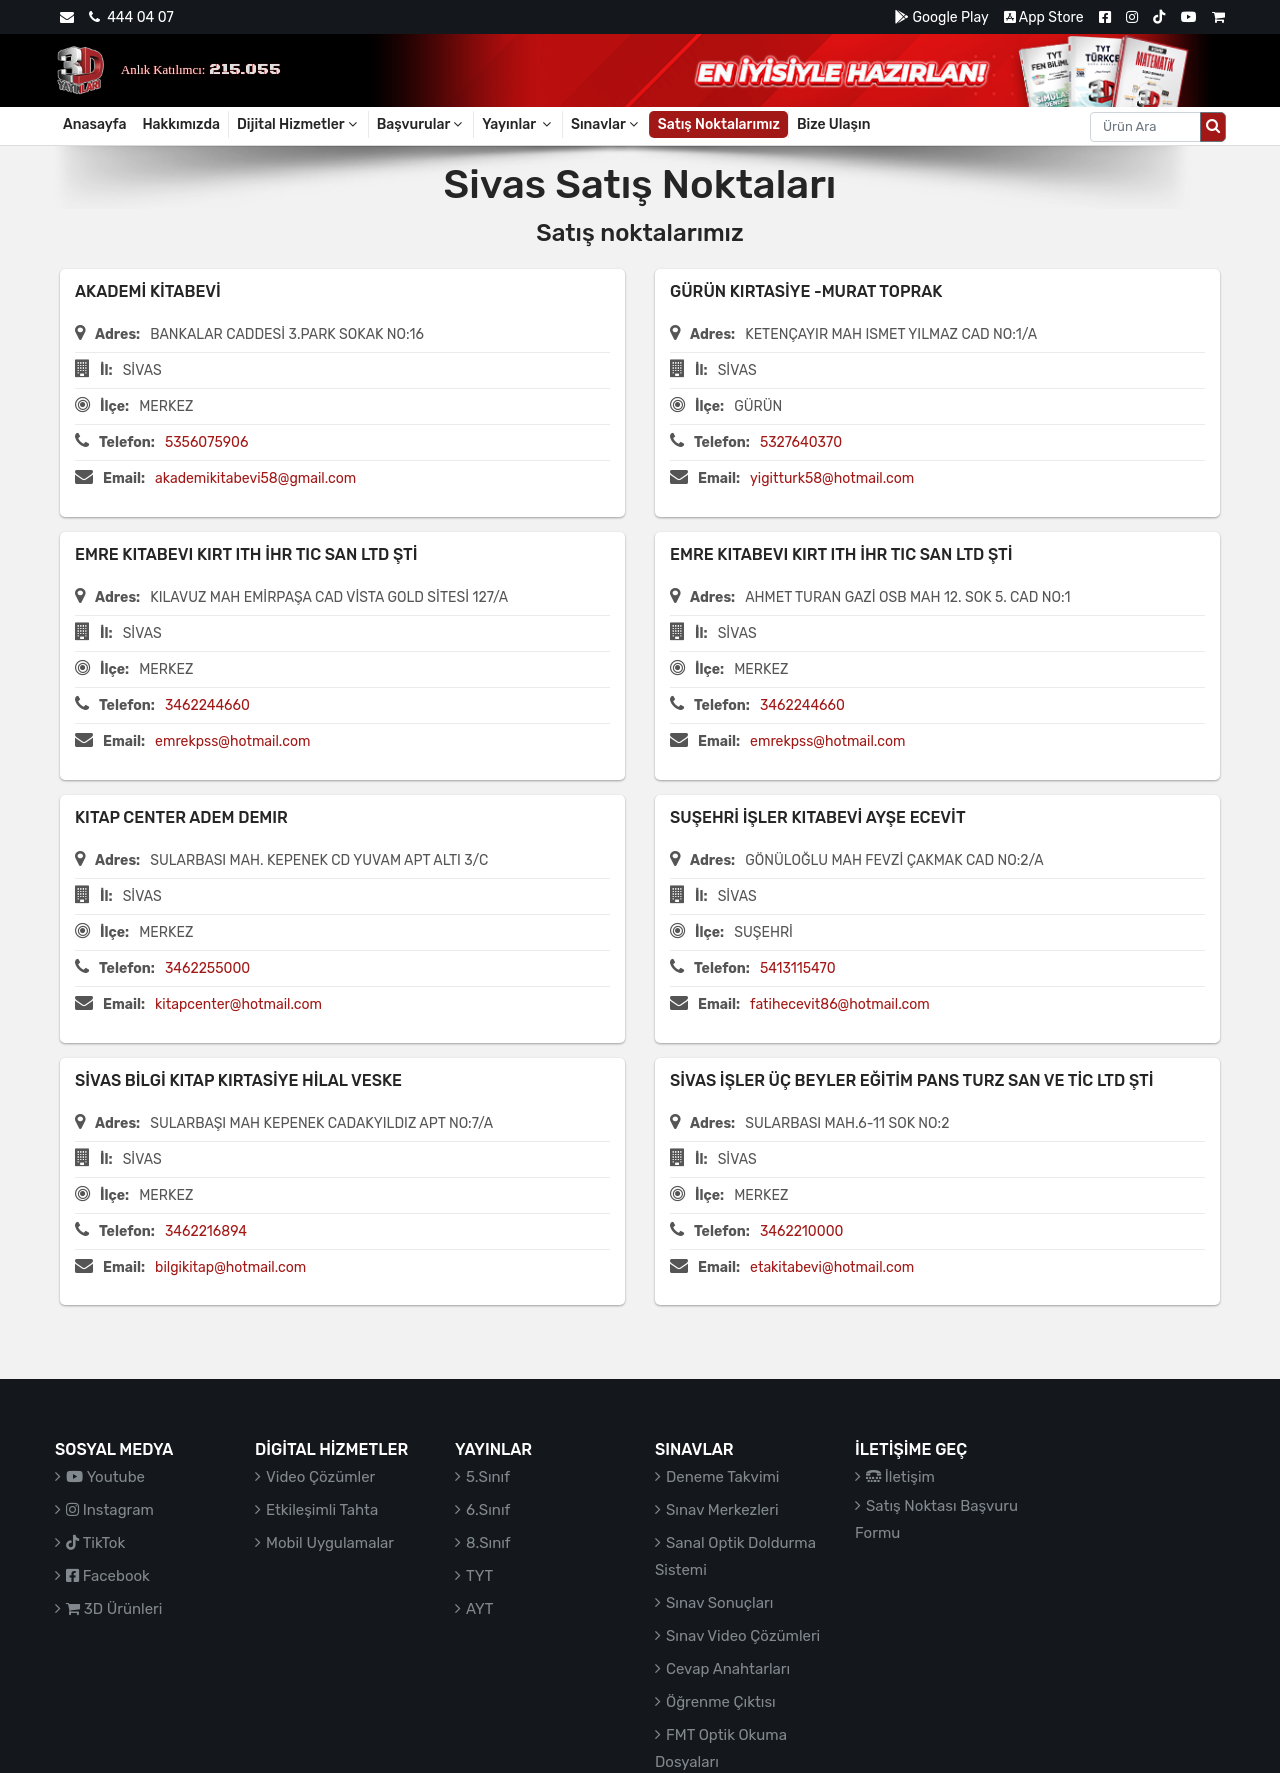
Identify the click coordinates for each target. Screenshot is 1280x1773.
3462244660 (207, 705)
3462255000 (207, 968)
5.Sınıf (488, 1477)
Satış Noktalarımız (719, 124)
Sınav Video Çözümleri (743, 1636)
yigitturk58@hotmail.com (832, 478)
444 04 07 (131, 17)
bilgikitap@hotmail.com (230, 1267)
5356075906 (207, 442)
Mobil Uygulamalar (330, 1543)
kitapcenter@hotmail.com (238, 1004)
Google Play (941, 17)
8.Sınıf (488, 1543)
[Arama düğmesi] (1213, 127)
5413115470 (798, 968)
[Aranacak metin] (1145, 127)
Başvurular (421, 124)
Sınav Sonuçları (719, 1603)
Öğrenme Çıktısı (721, 1702)
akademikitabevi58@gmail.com (255, 478)
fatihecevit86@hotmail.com (840, 1004)
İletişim (900, 1477)
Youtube (105, 1477)
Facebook (108, 1576)
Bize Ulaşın (834, 124)
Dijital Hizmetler (298, 124)
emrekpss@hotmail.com (232, 741)
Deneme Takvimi (723, 1477)
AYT (479, 1609)
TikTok (95, 1543)
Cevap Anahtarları (728, 1669)
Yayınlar (518, 124)
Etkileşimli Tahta (322, 1510)
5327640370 (801, 442)
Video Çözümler (320, 1477)
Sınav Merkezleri (722, 1510)
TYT (479, 1576)
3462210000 (802, 1231)
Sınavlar (606, 124)
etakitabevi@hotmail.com (832, 1267)
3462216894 (206, 1231)
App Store (1044, 17)
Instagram (110, 1510)
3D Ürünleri (114, 1609)
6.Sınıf (488, 1510)
